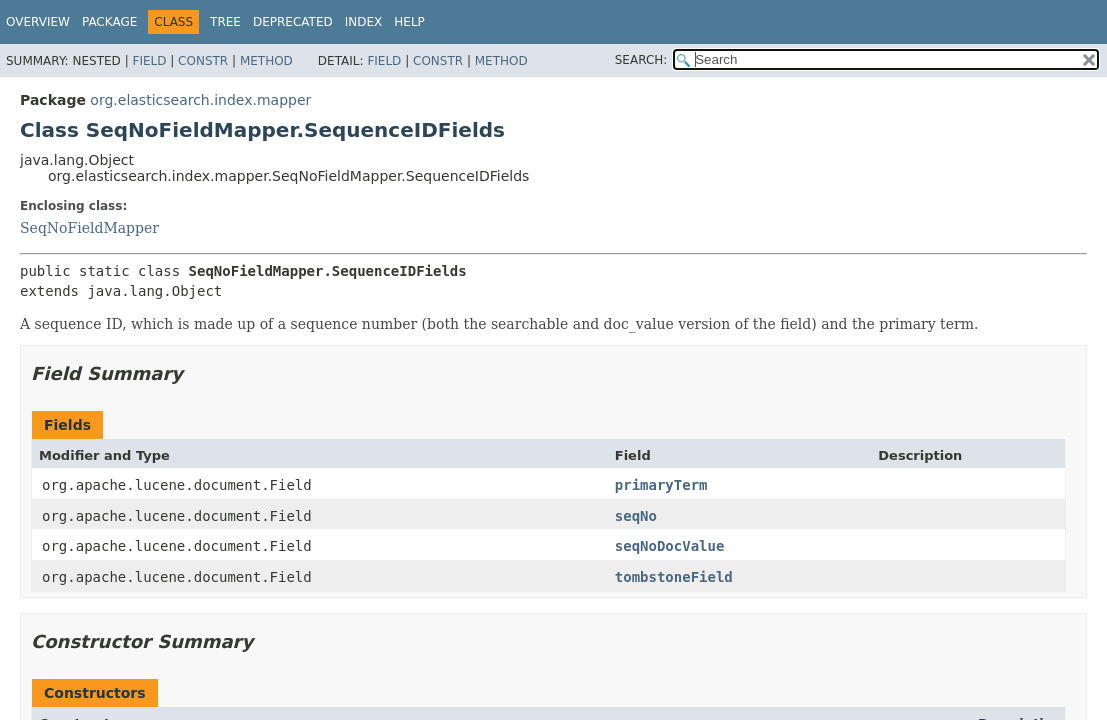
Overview (38, 22)
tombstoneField (674, 577)
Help (409, 22)
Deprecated (293, 22)
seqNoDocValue (670, 546)
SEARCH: (641, 60)
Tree (225, 22)
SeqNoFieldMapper (89, 228)
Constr (203, 61)
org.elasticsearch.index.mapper (200, 100)
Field (149, 61)
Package (109, 22)
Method (266, 61)
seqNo (636, 516)
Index (364, 22)
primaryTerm (661, 485)
